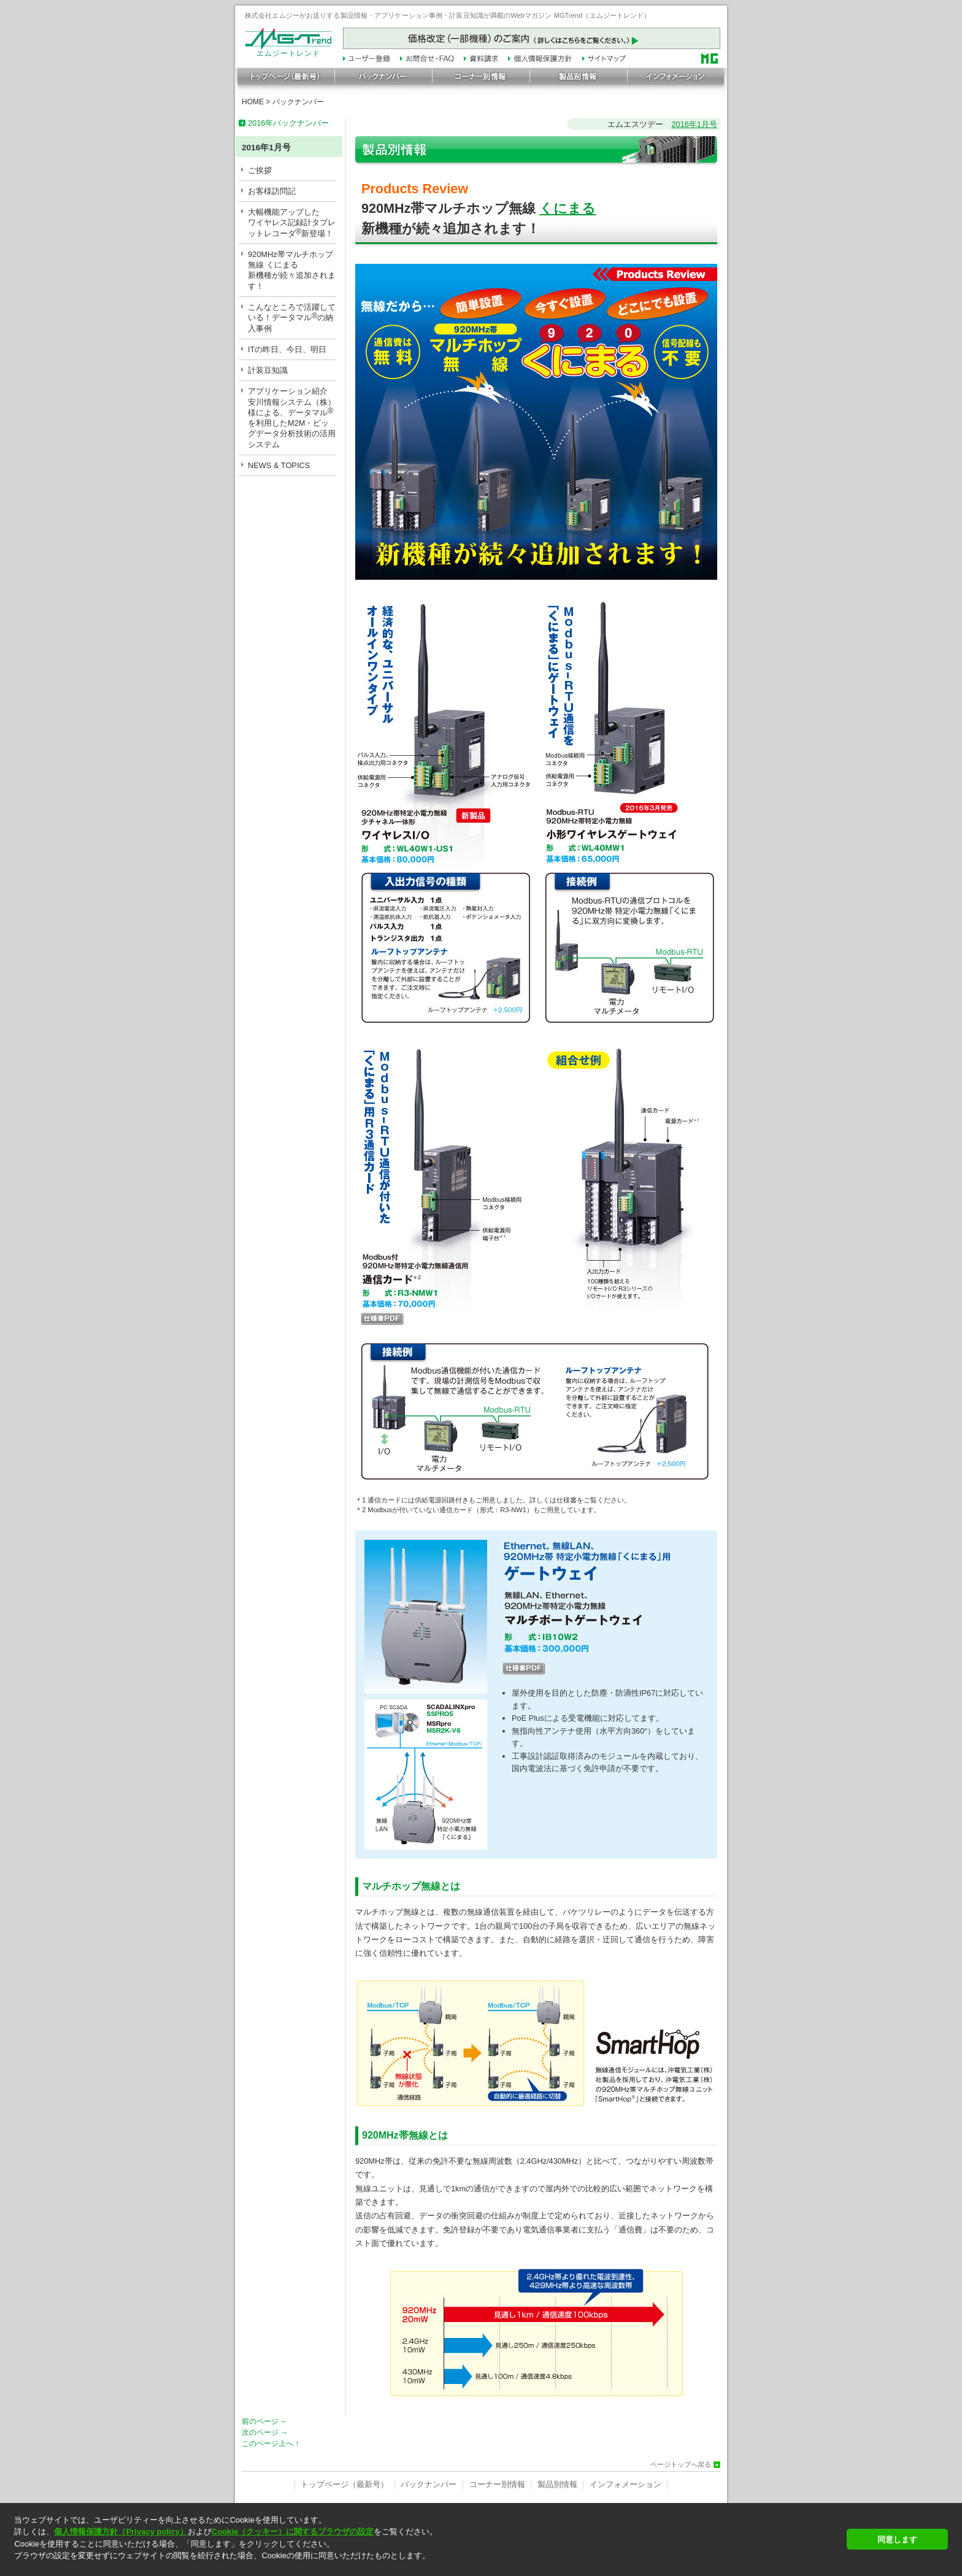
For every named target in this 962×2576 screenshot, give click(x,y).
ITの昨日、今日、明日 (287, 349)
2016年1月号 (694, 124)
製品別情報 (557, 2484)
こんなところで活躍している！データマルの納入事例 (292, 317)
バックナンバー (298, 102)
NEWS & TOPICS (279, 465)
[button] (426, 2566)
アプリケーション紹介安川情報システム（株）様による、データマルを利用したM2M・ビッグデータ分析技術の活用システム (292, 417)
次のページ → (265, 2432)
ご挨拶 (260, 170)
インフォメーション (625, 2484)
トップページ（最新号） (344, 2484)
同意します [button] (897, 2539)
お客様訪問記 (272, 191)
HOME (253, 102)
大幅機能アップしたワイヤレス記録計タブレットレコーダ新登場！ (292, 222)
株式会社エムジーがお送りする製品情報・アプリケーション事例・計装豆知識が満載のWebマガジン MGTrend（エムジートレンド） (448, 15)
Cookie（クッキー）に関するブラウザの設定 (293, 2531)
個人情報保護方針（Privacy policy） (120, 2531)
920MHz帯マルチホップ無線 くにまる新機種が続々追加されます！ (292, 270)
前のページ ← (265, 2421)
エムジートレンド (288, 50)
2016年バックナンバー (288, 123)
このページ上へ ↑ (270, 2443)
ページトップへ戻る (680, 2464)
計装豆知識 (268, 370)
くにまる (567, 208)
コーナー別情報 (497, 2484)
